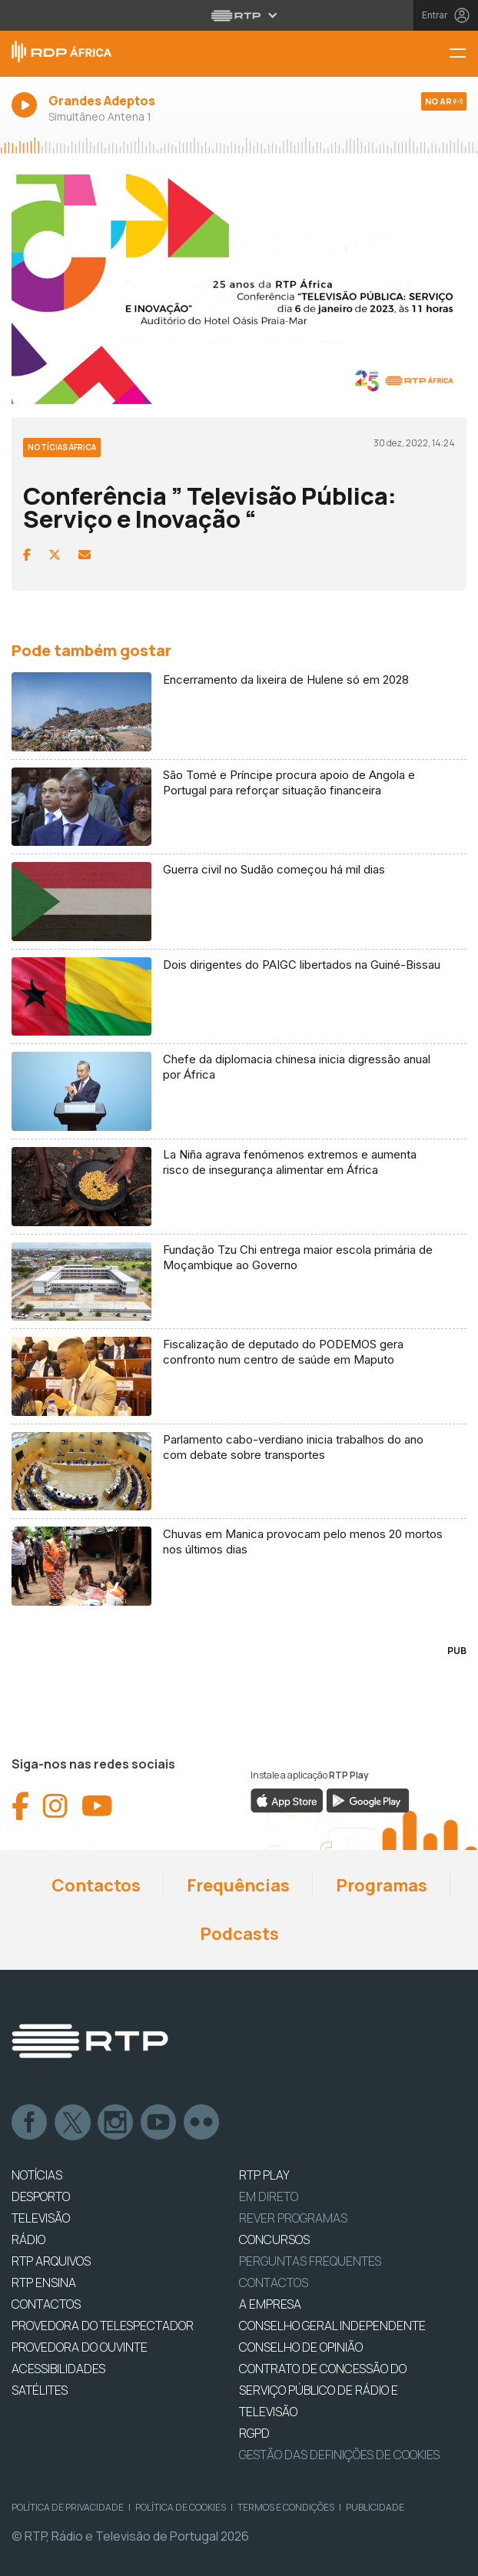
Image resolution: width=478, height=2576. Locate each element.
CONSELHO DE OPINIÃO (301, 2347)
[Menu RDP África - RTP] (463, 54)
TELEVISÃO (41, 2218)
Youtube (159, 2122)
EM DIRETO (268, 2196)
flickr (202, 2122)
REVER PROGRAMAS (293, 2218)
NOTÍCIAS (37, 2175)
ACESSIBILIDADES (58, 2368)
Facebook (30, 2122)
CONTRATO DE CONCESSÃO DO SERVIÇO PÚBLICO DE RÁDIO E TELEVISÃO (323, 2390)
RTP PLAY (264, 2175)
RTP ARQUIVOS (51, 2261)
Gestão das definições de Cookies (339, 2454)
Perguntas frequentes (310, 2261)
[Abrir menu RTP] (239, 15)
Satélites (40, 2390)
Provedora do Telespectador (103, 2325)
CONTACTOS (46, 2304)
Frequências (238, 1885)
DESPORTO (41, 2196)
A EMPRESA (270, 2304)
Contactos (96, 1885)
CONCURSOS (274, 2239)
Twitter (73, 2122)
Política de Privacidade (68, 2507)
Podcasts (239, 1933)
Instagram (116, 2122)
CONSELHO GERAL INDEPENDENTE (332, 2325)
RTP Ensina (44, 2282)
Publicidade (375, 2507)
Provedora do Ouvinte (80, 2347)
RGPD (254, 2433)
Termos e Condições (285, 2507)
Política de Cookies (180, 2507)
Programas (381, 1885)
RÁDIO (28, 2239)
